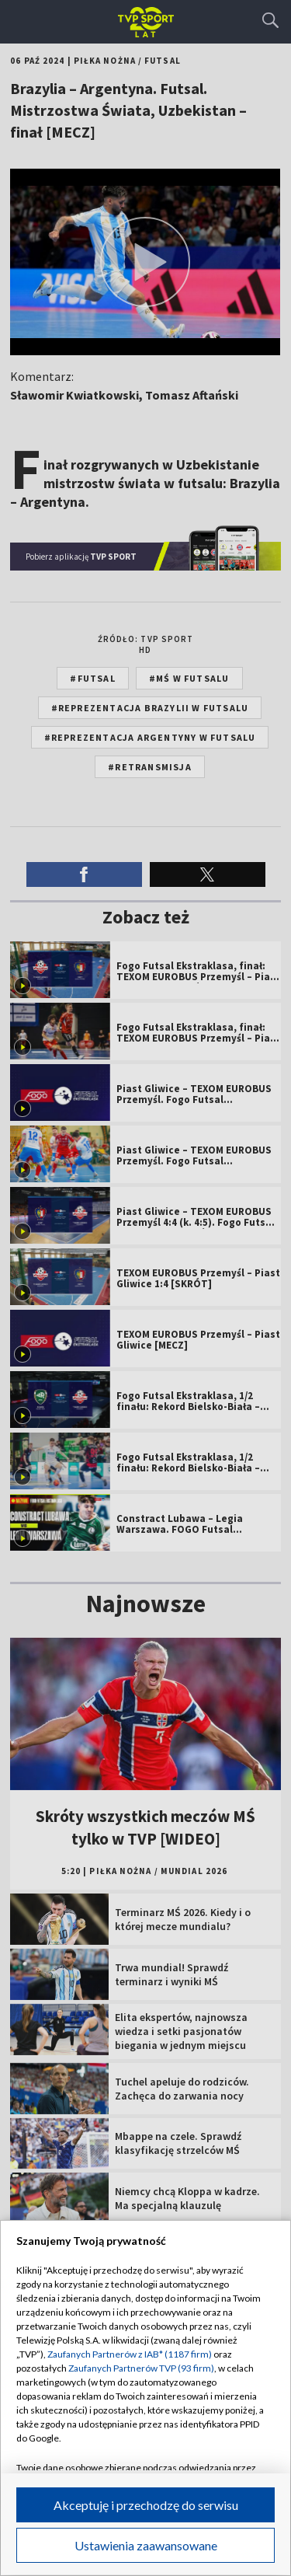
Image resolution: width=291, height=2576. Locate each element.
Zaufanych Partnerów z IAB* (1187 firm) (129, 2354)
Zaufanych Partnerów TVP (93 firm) (141, 2368)
